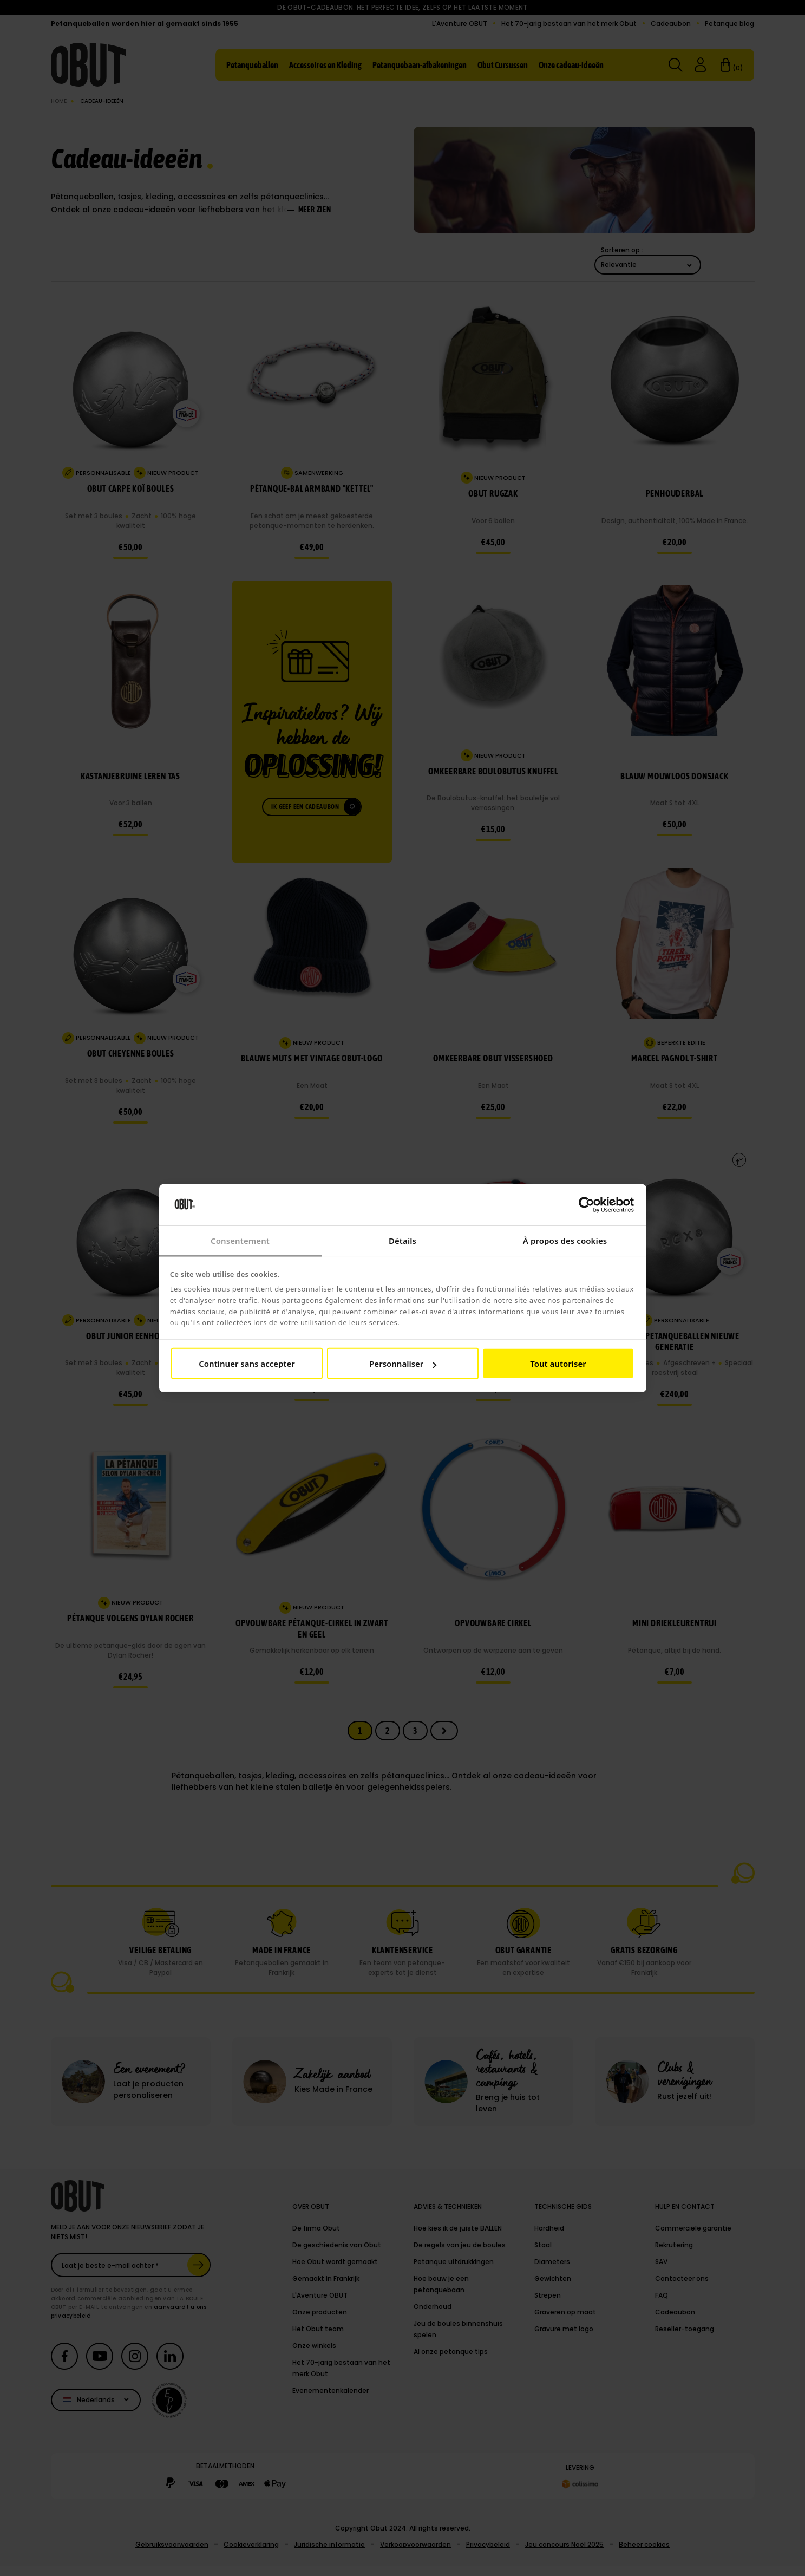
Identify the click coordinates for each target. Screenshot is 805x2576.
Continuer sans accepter (246, 1363)
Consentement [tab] (240, 1240)
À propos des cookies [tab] (565, 1240)
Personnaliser (402, 1363)
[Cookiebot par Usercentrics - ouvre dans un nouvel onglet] (586, 1205)
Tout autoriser (558, 1363)
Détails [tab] (402, 1240)
